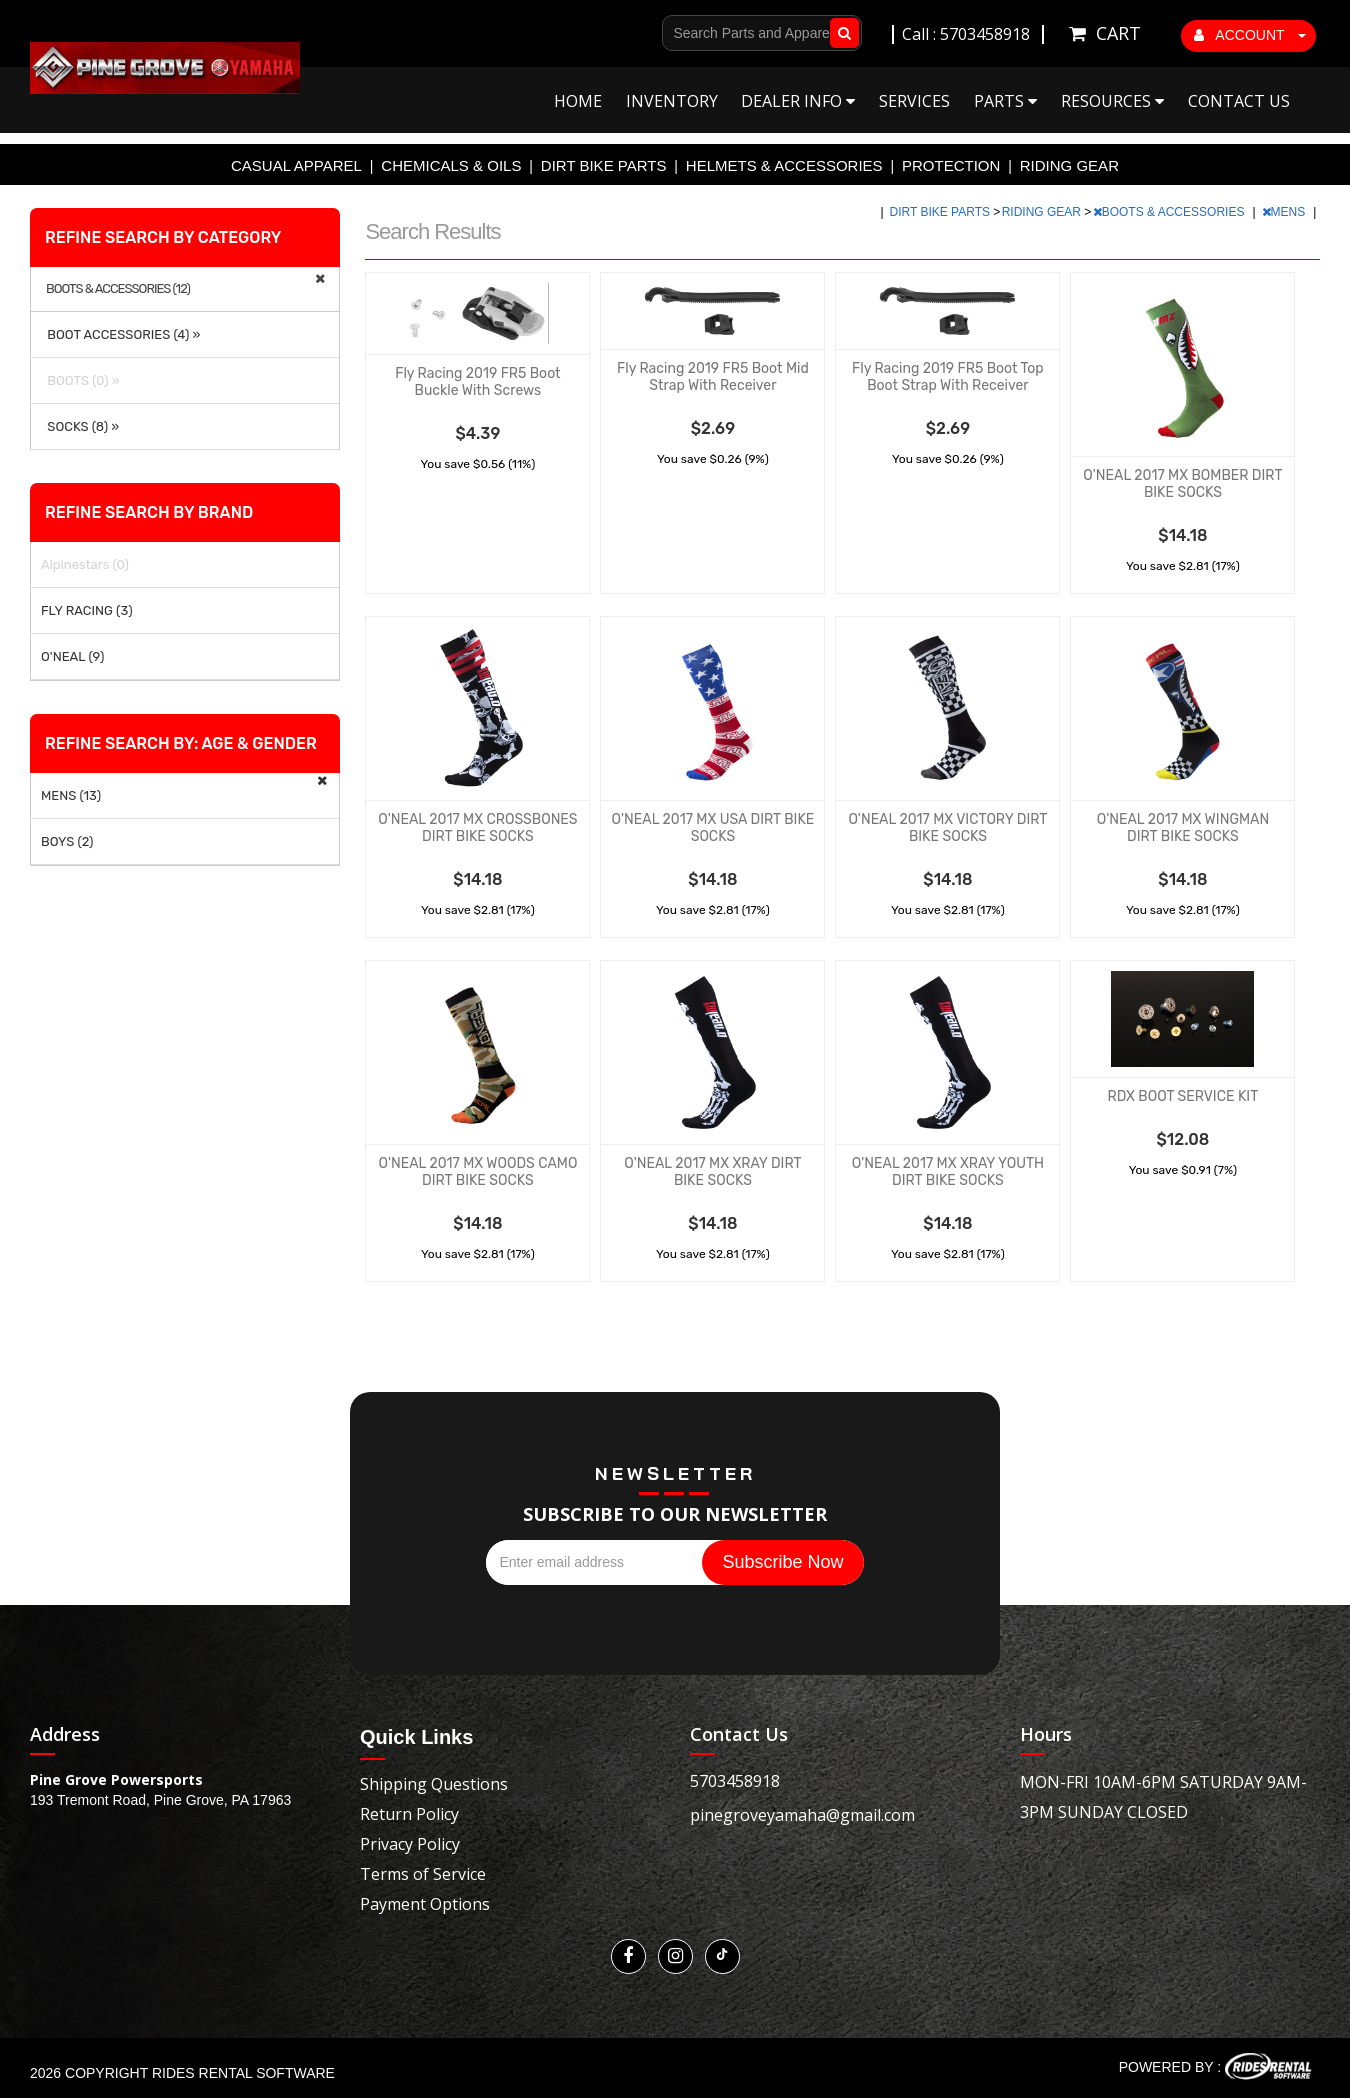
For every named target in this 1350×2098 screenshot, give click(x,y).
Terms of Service (423, 1874)
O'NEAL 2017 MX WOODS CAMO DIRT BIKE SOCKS (477, 1172)
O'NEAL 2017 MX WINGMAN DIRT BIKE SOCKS (1183, 828)
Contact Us (1239, 101)
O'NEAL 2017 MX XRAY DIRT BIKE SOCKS (712, 1172)
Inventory (672, 101)
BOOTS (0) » (80, 380)
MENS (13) (71, 795)
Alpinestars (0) (85, 564)
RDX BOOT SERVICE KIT (1183, 1096)
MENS (1285, 212)
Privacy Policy (410, 1844)
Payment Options (425, 1904)
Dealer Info (798, 101)
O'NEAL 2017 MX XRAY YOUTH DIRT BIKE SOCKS (948, 1172)
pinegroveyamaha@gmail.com (802, 1815)
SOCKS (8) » (80, 426)
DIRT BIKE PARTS (604, 165)
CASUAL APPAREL (296, 165)
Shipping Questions (434, 1784)
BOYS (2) (67, 841)
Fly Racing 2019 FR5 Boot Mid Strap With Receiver (713, 377)
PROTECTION (951, 165)
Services (914, 101)
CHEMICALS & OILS (451, 165)
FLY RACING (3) (87, 610)
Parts (1005, 101)
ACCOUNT (1250, 35)
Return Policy (409, 1814)
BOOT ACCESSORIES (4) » (121, 334)
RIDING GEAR (1069, 165)
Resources (1112, 101)
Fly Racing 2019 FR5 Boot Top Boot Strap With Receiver (948, 377)
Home (578, 101)
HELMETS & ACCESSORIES (784, 165)
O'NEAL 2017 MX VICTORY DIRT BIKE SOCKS (947, 828)
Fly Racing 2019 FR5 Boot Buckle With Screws (477, 382)
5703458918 (735, 1781)
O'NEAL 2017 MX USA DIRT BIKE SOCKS (713, 828)
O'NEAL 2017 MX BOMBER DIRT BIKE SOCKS (1182, 484)
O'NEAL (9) (72, 656)
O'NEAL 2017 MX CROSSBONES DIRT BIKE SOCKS (477, 828)
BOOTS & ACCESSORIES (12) (118, 289)
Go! (840, 33)
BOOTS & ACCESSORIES (1170, 212)
